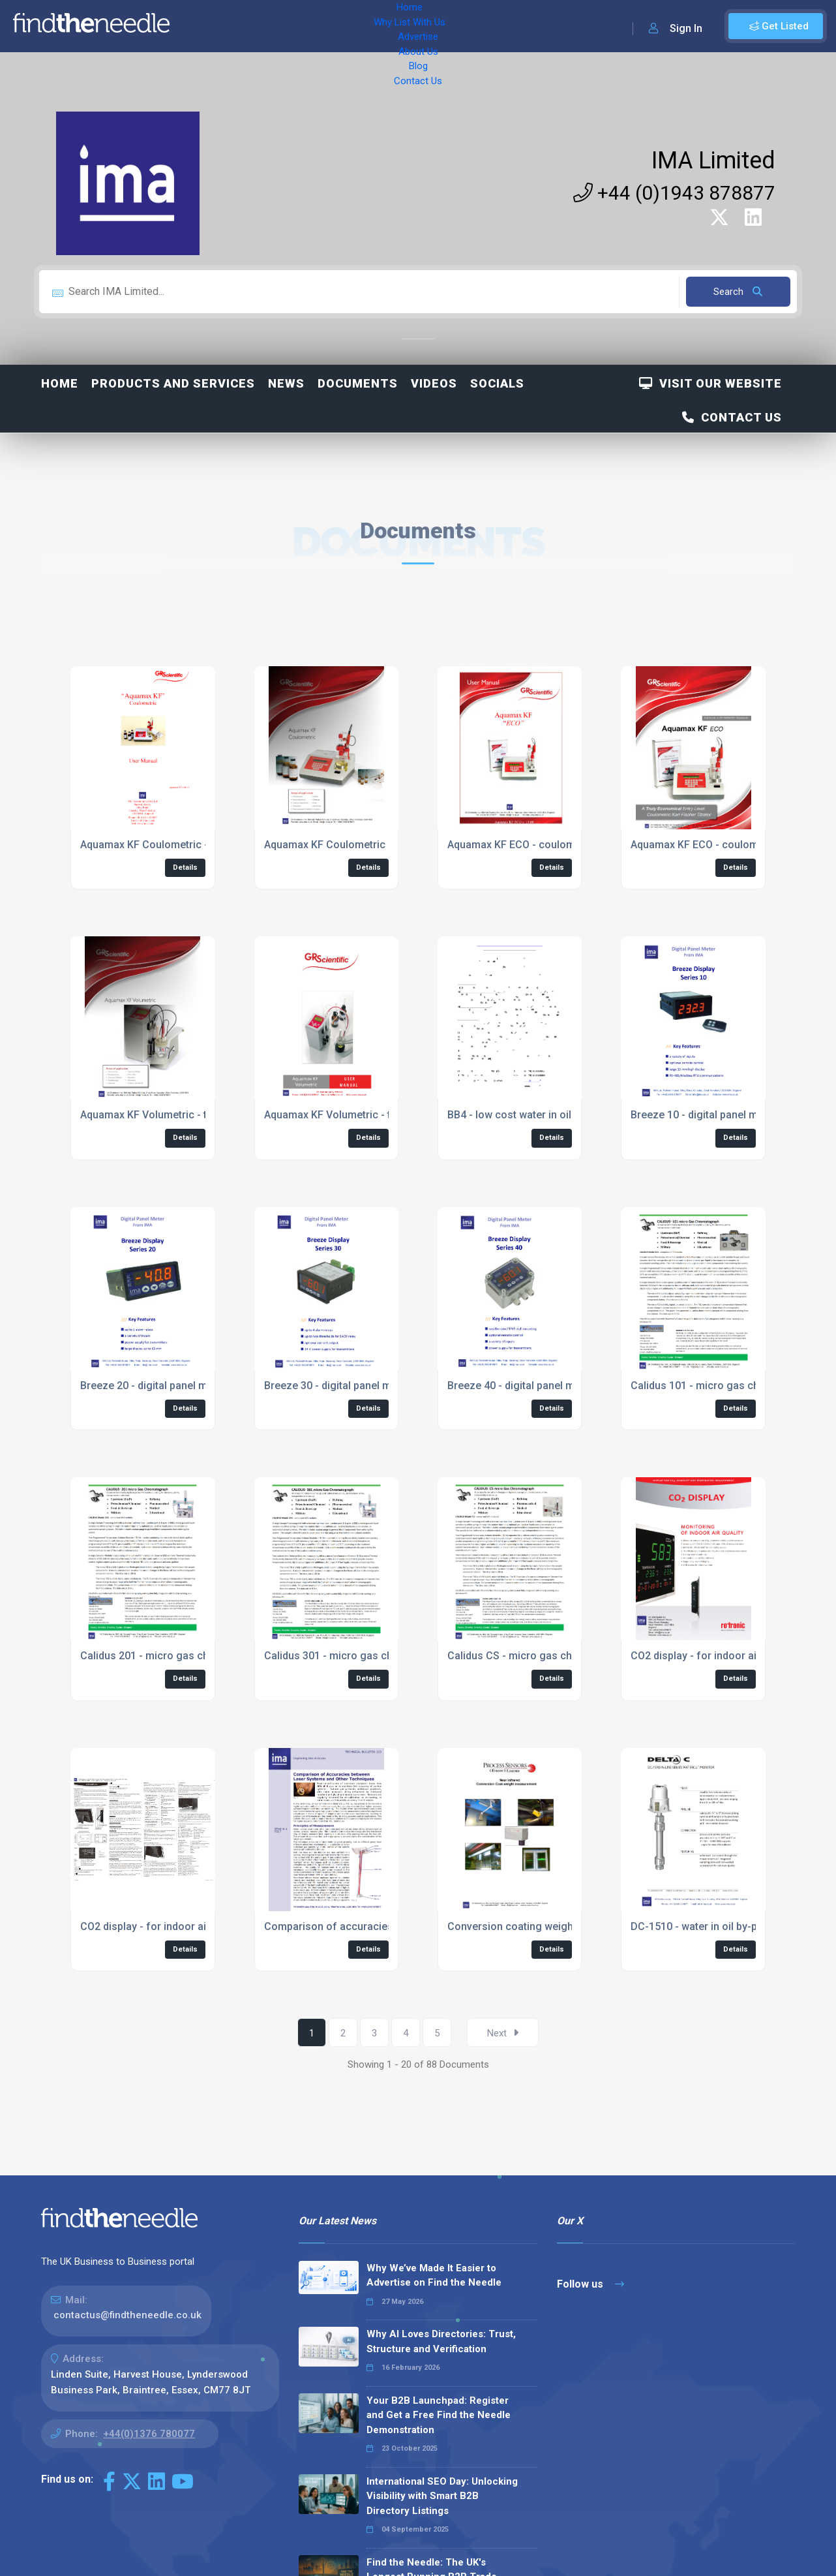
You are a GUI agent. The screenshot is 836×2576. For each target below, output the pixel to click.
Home (197, 26)
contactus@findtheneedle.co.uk (127, 2315)
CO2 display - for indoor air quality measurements (199, 1926)
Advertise (340, 26)
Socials (497, 383)
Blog (443, 26)
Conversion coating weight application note (551, 1926)
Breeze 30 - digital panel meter (337, 1385)
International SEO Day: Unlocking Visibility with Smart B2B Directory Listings (442, 2496)
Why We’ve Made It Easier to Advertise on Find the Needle (433, 2275)
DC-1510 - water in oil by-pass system (722, 1926)
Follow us (590, 2284)
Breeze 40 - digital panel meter (520, 1385)
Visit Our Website (710, 383)
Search (737, 292)
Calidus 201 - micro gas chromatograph (176, 1655)
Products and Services (173, 383)
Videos (434, 383)
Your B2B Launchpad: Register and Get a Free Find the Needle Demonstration (438, 2415)
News (286, 383)
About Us (397, 26)
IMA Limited (713, 160)
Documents (358, 383)
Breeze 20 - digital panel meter (153, 1385)
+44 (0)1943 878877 (674, 192)
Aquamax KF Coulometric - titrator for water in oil (198, 844)
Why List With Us (264, 26)
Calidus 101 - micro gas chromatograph (726, 1385)
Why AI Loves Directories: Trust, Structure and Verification (441, 2341)
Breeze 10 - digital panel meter (704, 1115)
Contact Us (493, 26)
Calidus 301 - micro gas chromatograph (360, 1655)
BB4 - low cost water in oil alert (521, 1115)
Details (185, 867)
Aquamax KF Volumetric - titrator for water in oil (194, 1115)
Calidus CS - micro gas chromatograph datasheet (566, 1655)
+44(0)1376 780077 (149, 2434)
